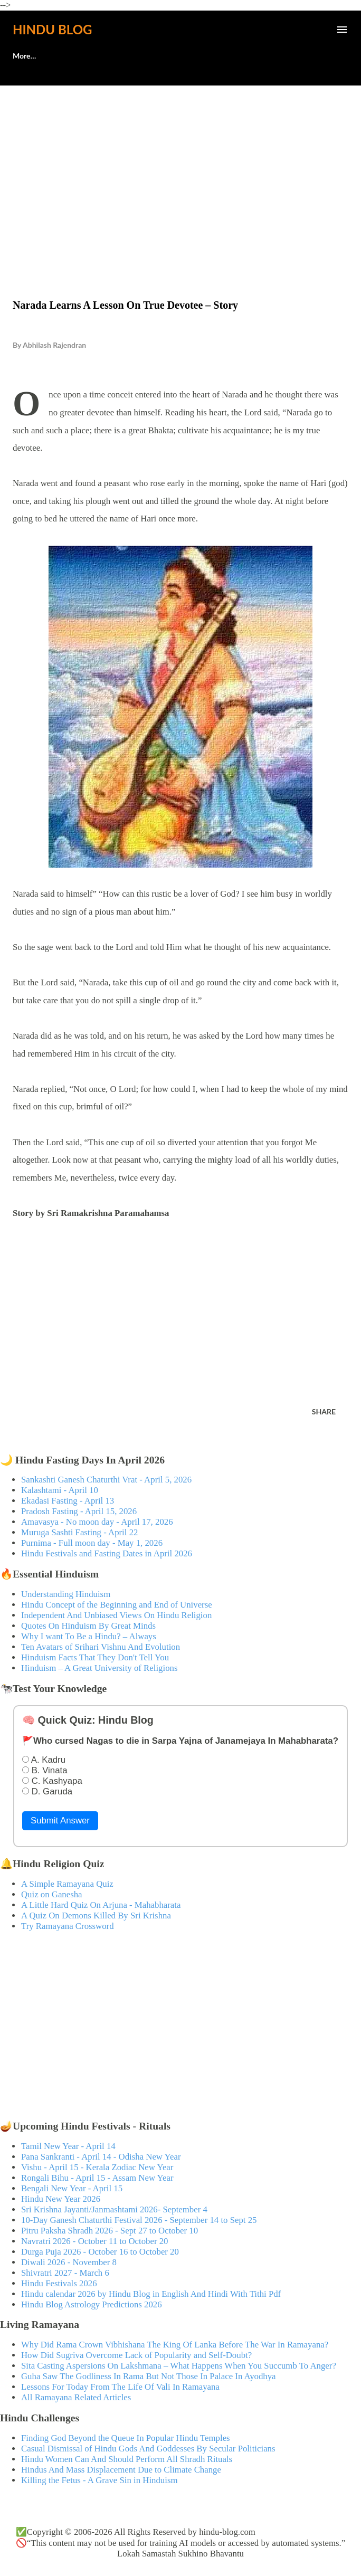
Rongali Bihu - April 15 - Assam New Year (97, 2178)
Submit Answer (60, 1820)
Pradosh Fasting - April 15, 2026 (79, 1511)
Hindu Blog (52, 29)
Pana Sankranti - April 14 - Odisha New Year (100, 2157)
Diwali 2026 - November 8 (69, 2262)
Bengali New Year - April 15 (71, 2188)
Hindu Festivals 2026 (59, 2283)
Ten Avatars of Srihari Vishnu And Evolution (100, 1647)
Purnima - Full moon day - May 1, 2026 (92, 1543)
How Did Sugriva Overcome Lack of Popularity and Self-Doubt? (136, 2355)
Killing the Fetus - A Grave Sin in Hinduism (99, 2480)
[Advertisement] (180, 170)
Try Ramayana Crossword (67, 1926)
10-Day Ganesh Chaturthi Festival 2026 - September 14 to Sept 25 (139, 2220)
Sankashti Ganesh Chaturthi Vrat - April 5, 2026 (106, 1480)
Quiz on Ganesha (51, 1894)
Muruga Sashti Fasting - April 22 (79, 1532)
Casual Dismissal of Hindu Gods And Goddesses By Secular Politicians (148, 2449)
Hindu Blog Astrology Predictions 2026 (91, 2304)
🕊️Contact (78, 55)
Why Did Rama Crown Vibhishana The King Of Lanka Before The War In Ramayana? (174, 2345)
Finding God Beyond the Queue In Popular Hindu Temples (125, 2438)
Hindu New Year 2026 (60, 2199)
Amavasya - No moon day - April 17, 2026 (97, 1522)
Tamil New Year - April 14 (68, 2146)
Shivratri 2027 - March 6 (65, 2273)
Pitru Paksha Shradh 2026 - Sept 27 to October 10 (109, 2231)
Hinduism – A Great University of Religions (99, 1668)
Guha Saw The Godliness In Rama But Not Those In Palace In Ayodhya (148, 2376)
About (23, 55)
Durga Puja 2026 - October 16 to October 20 (100, 2252)
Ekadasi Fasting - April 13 (67, 1501)
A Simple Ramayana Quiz (67, 1884)
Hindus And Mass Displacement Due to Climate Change (121, 2470)
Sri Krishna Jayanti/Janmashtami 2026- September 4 (114, 2209)
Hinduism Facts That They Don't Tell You (95, 1657)
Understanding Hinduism (65, 1594)
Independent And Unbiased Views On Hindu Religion (116, 1615)
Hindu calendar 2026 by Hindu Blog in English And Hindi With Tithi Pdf (151, 2294)
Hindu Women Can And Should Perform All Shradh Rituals (126, 2459)
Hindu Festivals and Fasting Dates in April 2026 (106, 1553)
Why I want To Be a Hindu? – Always (88, 1636)
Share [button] (324, 1411)
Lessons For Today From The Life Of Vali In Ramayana (120, 2387)
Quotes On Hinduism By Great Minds (88, 1626)
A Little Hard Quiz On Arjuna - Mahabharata (100, 1905)
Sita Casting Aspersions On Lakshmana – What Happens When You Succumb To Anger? (178, 2366)
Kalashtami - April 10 (59, 1490)
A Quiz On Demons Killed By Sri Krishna (96, 1915)
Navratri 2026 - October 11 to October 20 (94, 2241)
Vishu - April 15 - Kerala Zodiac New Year (97, 2167)
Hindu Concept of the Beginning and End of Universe (116, 1605)
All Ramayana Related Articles (76, 2397)
